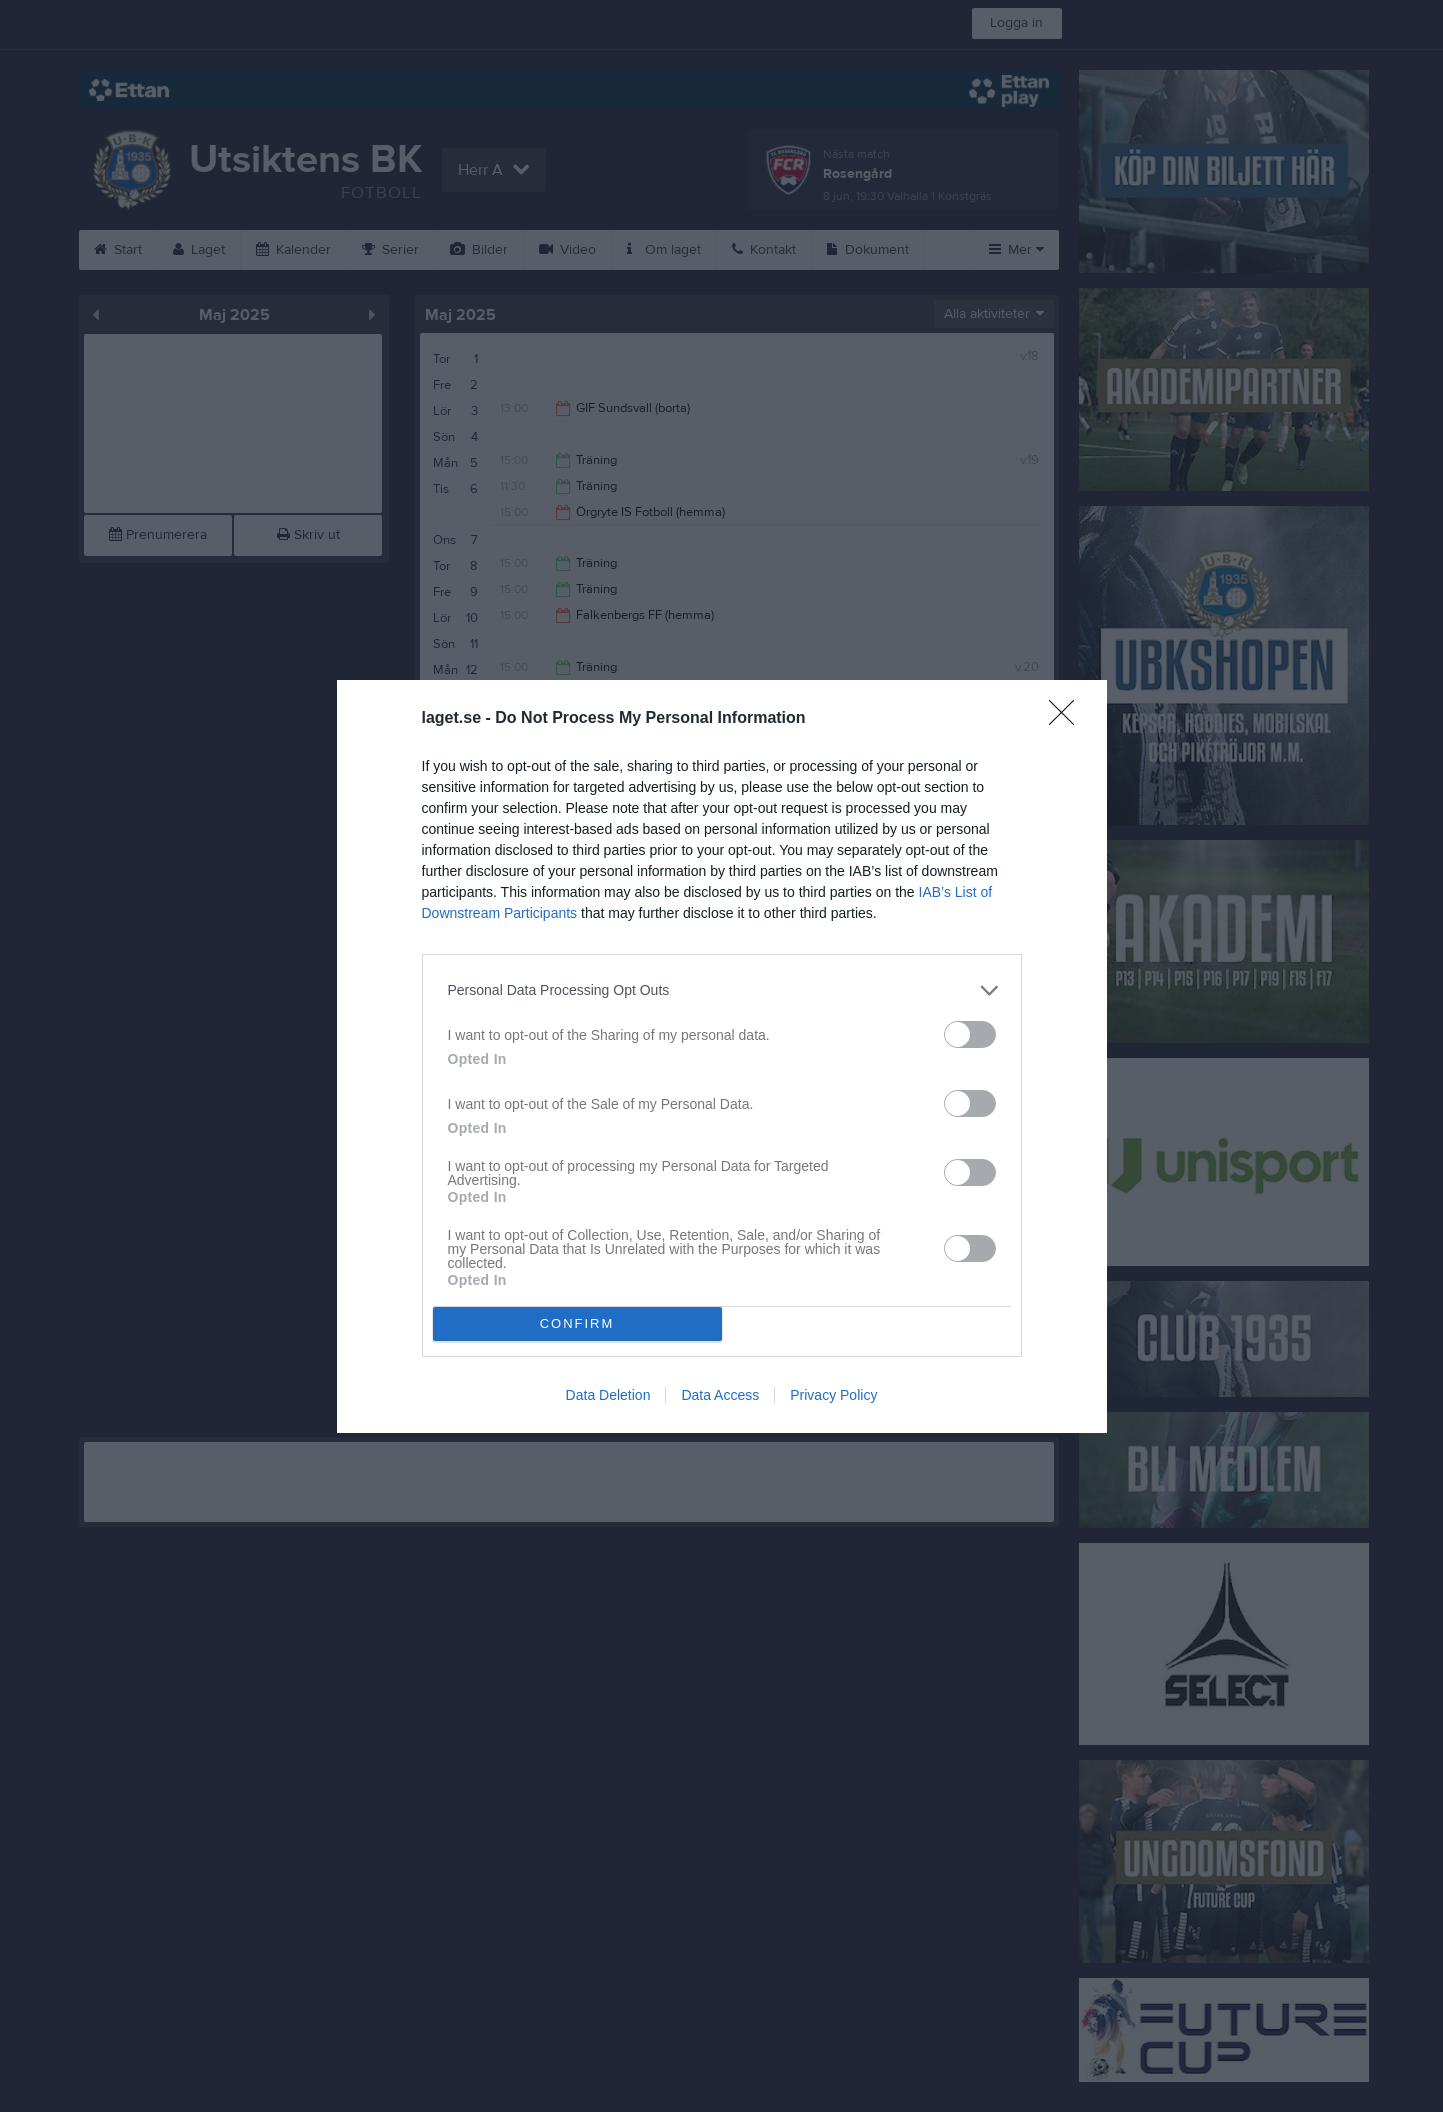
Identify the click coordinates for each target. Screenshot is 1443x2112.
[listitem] (722, 990)
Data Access (720, 1395)
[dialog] (722, 1056)
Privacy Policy (833, 1395)
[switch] (970, 1034)
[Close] (1068, 719)
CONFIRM (577, 1323)
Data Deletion (608, 1395)
